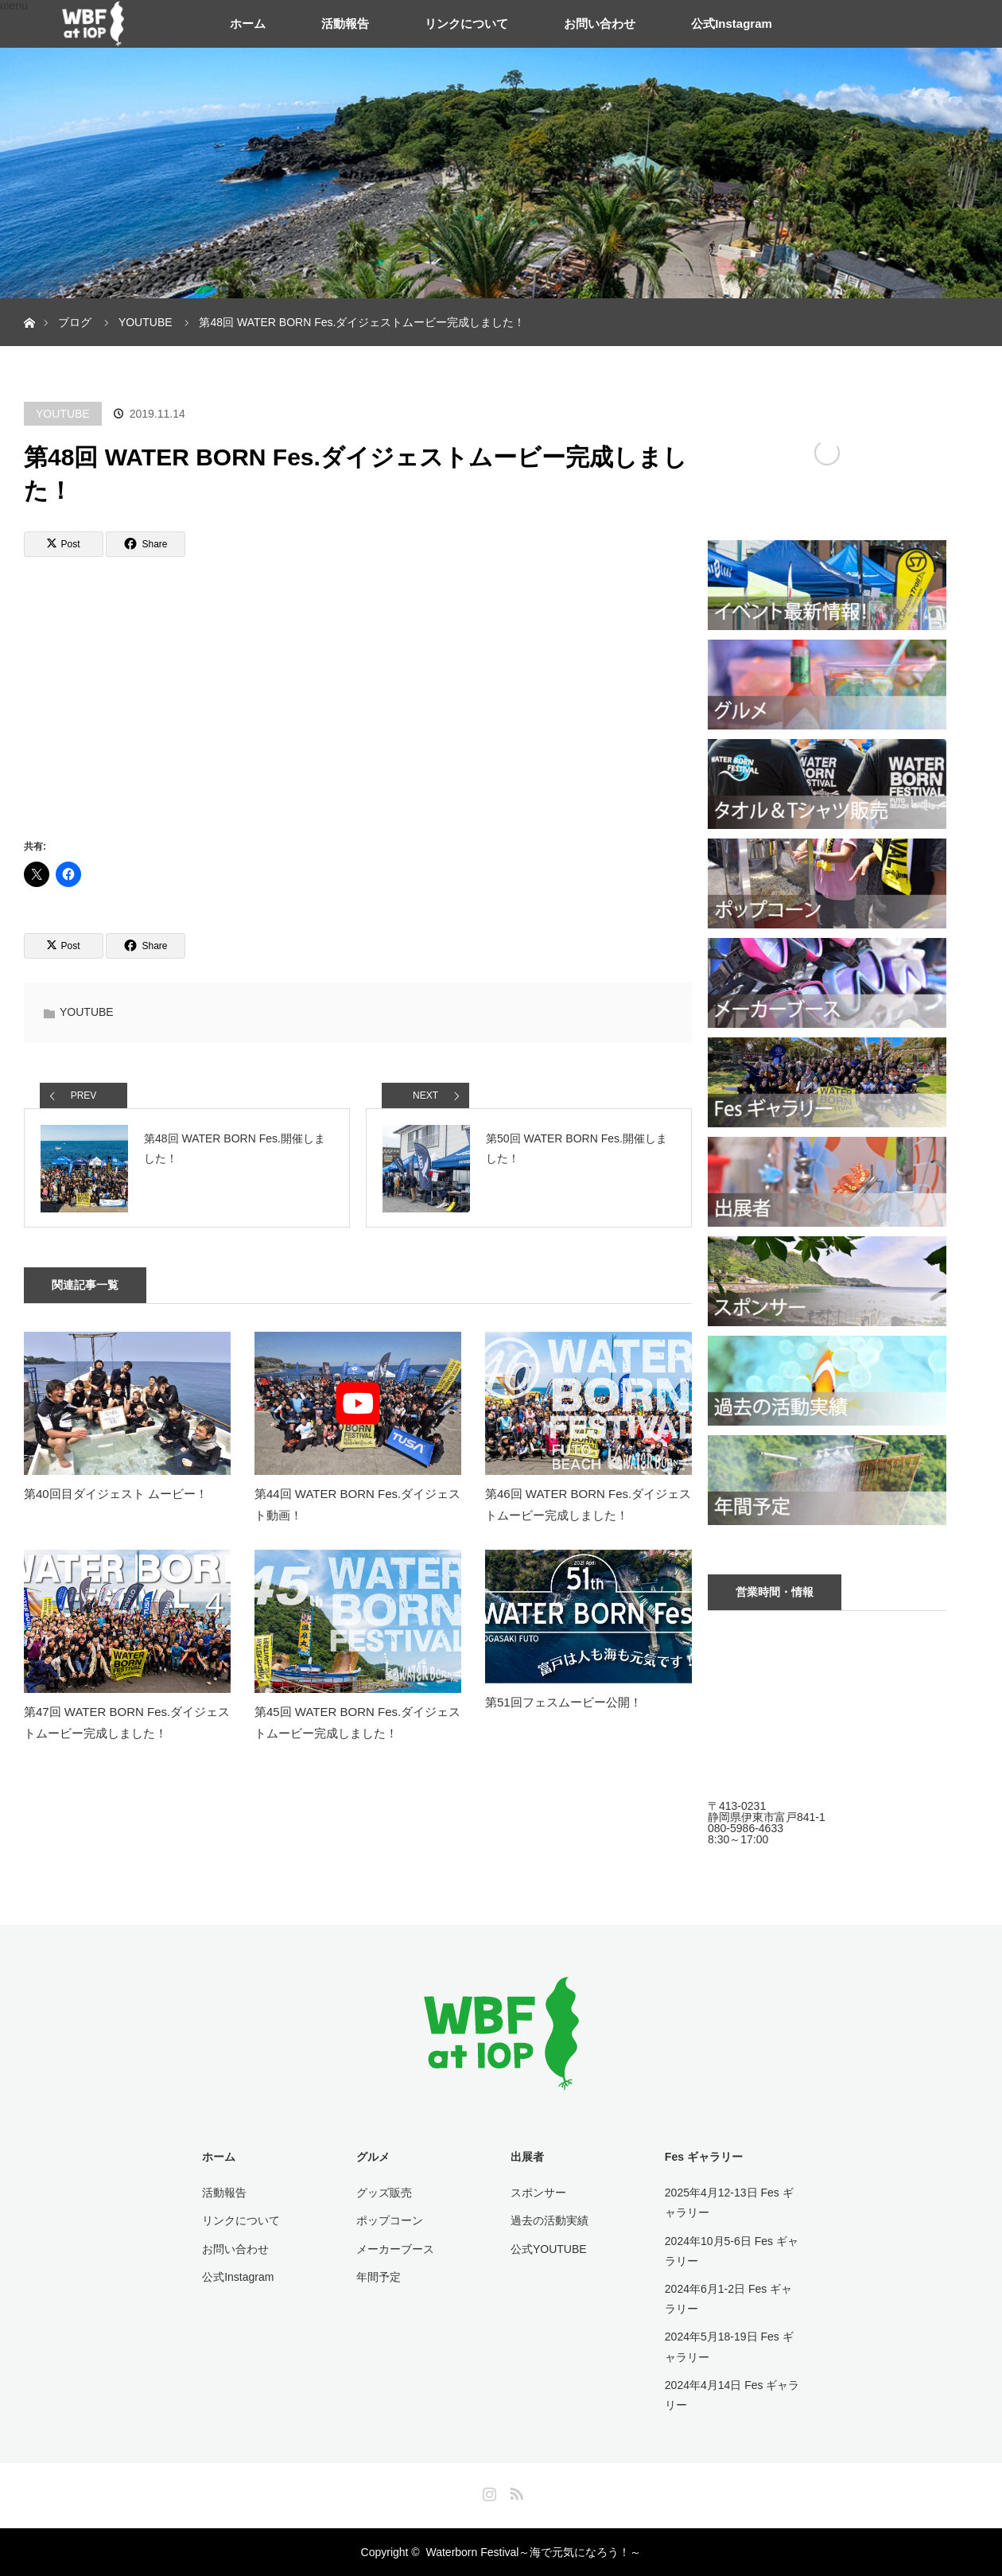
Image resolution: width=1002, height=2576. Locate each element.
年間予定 (378, 2277)
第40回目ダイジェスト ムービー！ (116, 1493)
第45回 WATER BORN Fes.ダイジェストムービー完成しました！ (357, 1722)
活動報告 (345, 23)
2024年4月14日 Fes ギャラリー (732, 2395)
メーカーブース (395, 2249)
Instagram (487, 2491)
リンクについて (466, 23)
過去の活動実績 (549, 2220)
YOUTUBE (63, 413)
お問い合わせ (599, 23)
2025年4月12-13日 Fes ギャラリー (729, 2202)
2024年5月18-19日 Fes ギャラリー (729, 2346)
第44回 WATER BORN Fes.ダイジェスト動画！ (357, 1504)
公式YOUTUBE (549, 2249)
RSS (514, 2491)
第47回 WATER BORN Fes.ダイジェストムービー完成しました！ (127, 1722)
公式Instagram (731, 23)
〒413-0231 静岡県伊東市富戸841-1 (766, 1811)
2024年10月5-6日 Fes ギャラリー (731, 2251)
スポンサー (538, 2192)
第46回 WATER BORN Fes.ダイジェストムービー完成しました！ (588, 1504)
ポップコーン (389, 2220)
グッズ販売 (384, 2192)
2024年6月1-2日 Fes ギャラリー (728, 2298)
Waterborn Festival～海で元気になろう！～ (533, 2552)
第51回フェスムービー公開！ (563, 1702)
